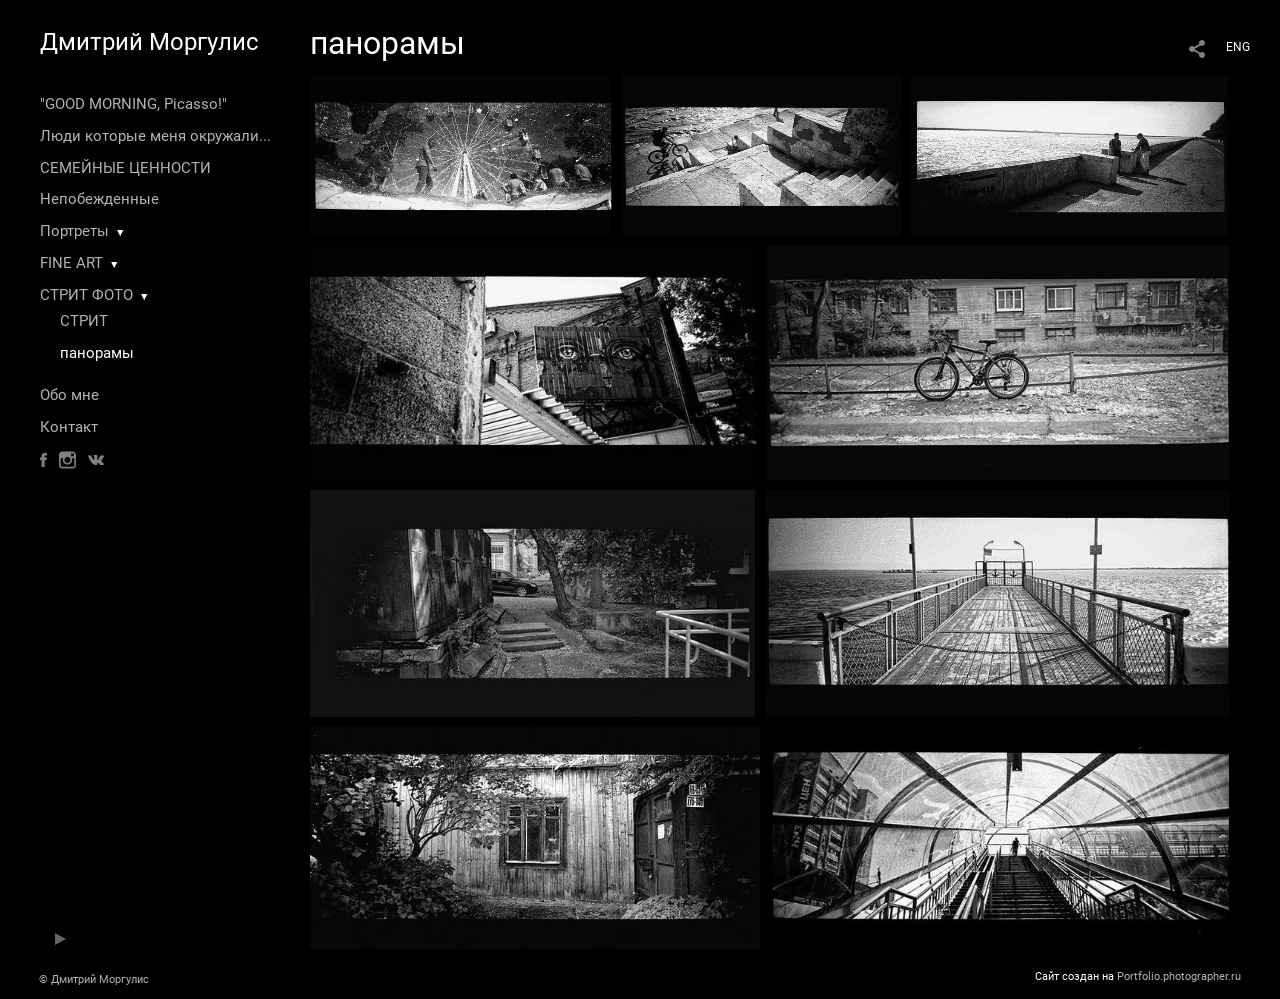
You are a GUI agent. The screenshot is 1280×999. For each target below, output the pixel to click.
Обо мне (69, 395)
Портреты (74, 231)
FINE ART (71, 263)
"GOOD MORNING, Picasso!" (133, 104)
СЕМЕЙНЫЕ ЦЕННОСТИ (125, 168)
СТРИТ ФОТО (86, 295)
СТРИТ (84, 321)
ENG (1238, 47)
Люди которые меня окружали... (155, 136)
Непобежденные (99, 199)
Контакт (69, 427)
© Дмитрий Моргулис (94, 979)
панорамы (97, 353)
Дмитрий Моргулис (149, 42)
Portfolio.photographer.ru (1179, 976)
